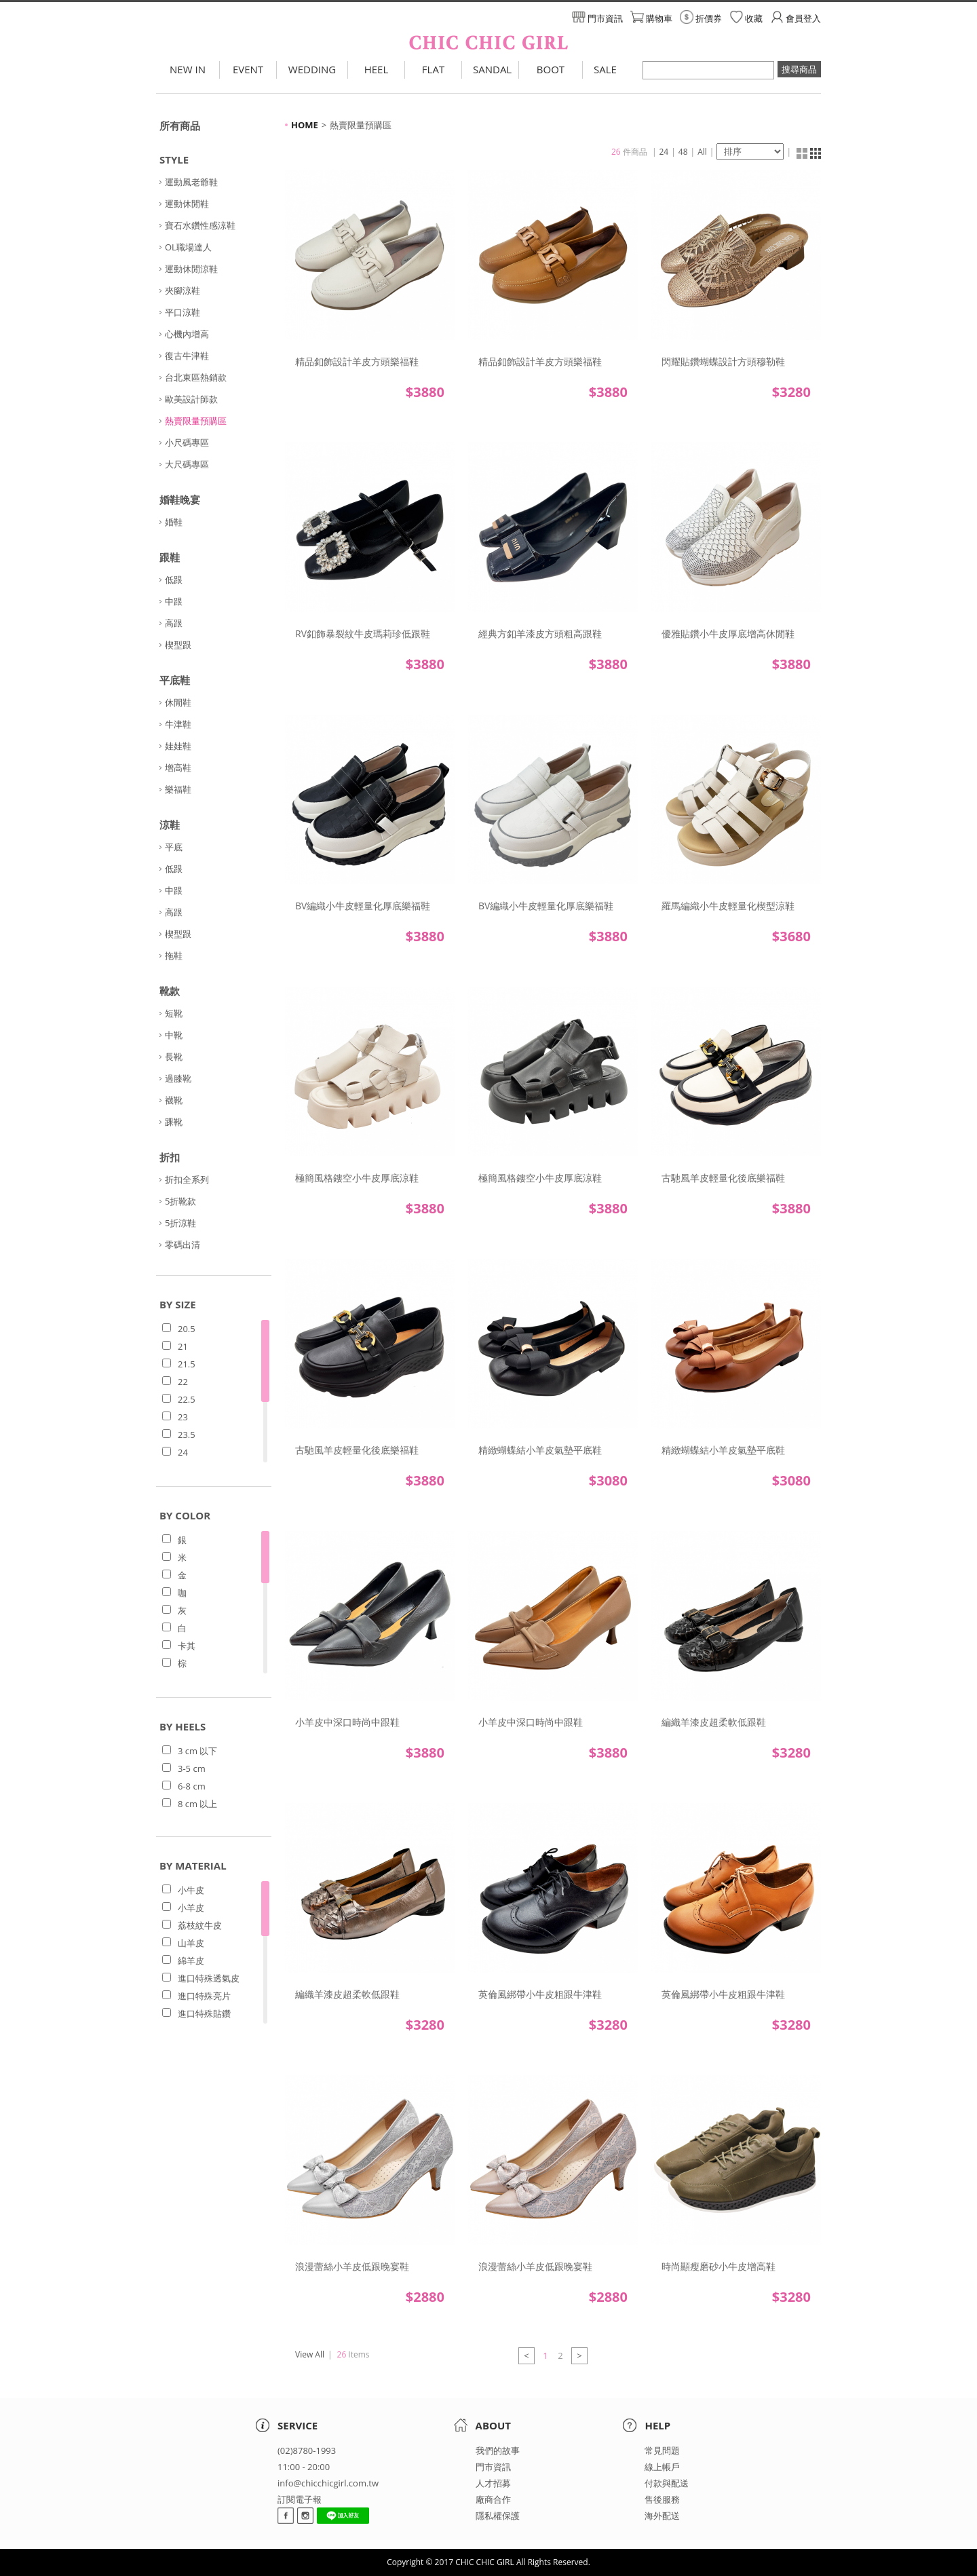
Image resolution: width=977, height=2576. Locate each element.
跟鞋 (169, 557)
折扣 (169, 1157)
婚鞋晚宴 (179, 499)
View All (309, 2354)
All (702, 151)
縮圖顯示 (802, 153)
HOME (304, 125)
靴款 (169, 991)
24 (664, 151)
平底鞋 (174, 680)
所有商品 (179, 125)
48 (683, 151)
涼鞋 (169, 824)
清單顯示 (815, 153)
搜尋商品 (799, 69)
